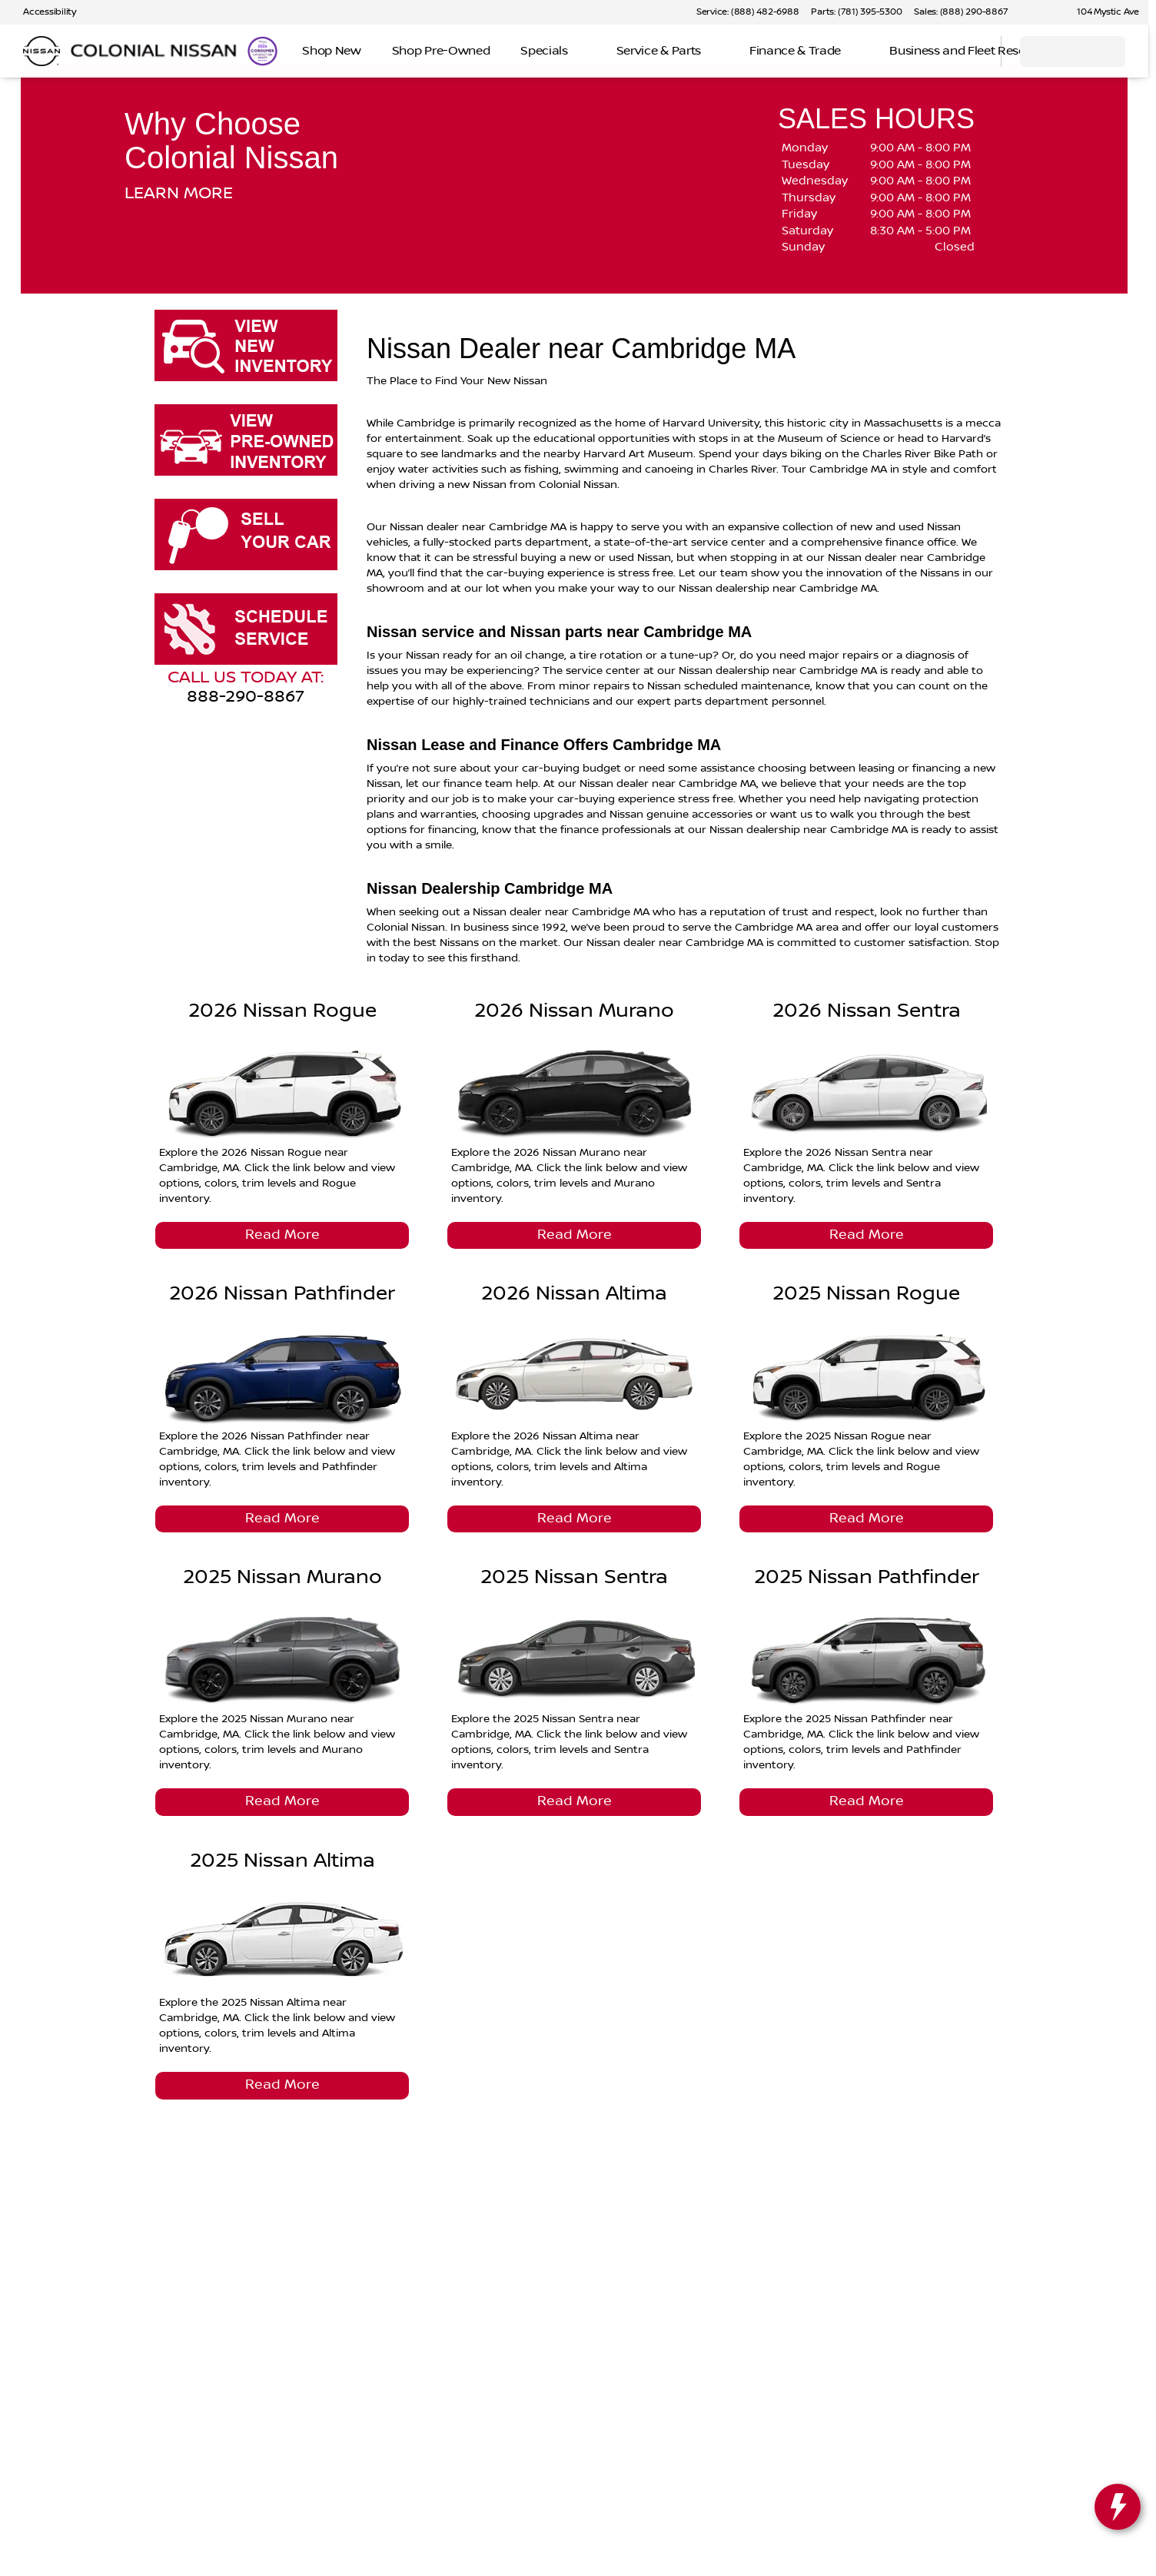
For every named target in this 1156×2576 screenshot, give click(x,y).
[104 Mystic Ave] (1101, 12)
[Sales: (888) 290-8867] (961, 12)
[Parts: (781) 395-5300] (856, 12)
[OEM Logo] (41, 51)
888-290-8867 (245, 697)
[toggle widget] (1118, 2507)
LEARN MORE (179, 194)
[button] (1041, 12)
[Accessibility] (42, 12)
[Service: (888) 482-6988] (747, 12)
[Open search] (970, 51)
